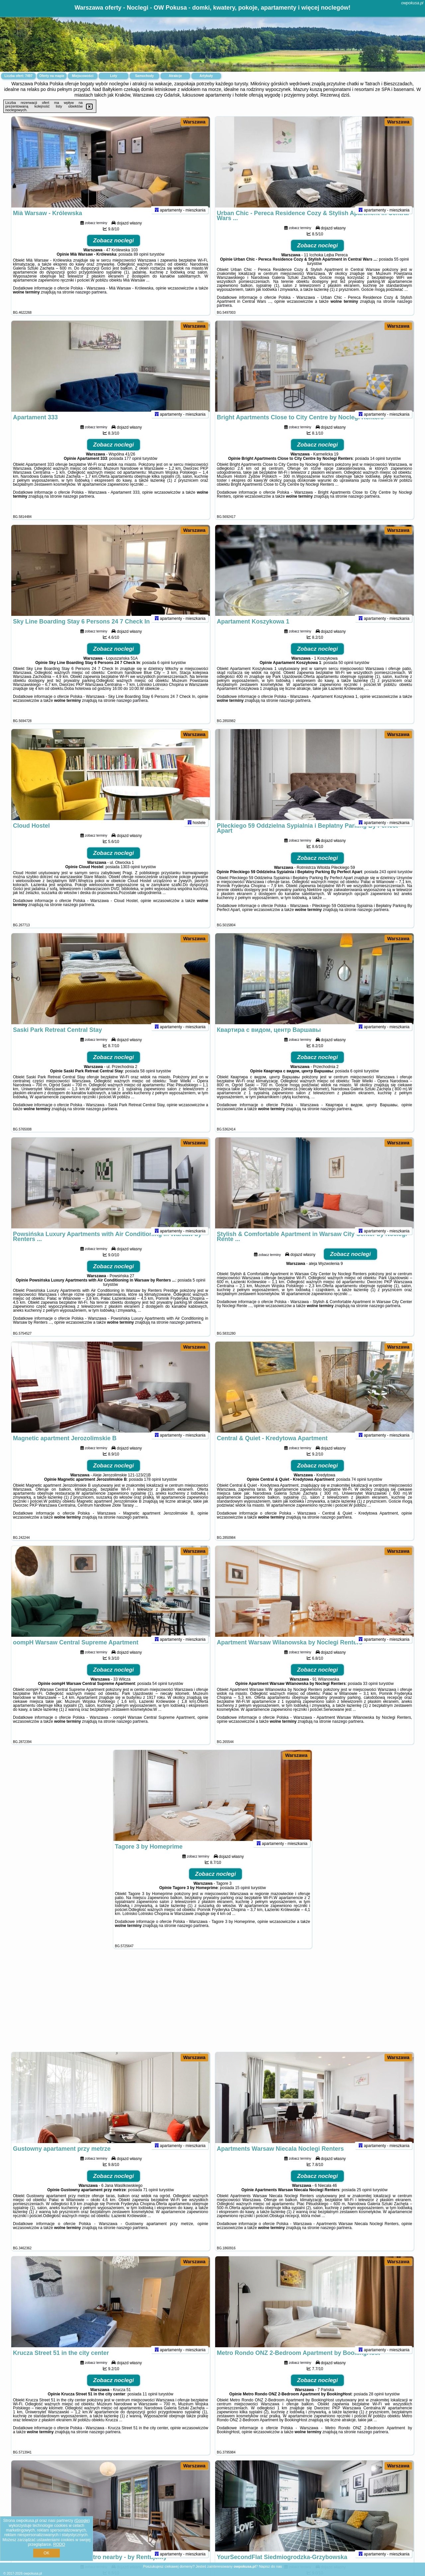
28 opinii (376, 2402)
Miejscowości (82, 76)
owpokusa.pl (412, 3)
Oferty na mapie (51, 76)
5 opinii (199, 1289)
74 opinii (358, 1488)
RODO (59, 2544)
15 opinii (242, 1896)
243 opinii (388, 880)
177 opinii (132, 467)
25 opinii (364, 2198)
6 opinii (163, 671)
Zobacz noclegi (113, 249)
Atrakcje (175, 76)
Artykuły (206, 76)
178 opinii (152, 1488)
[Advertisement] (212, 2003)
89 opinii (140, 263)
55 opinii (401, 268)
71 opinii (150, 2198)
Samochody (144, 76)
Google (82, 2520)
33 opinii (370, 1692)
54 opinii (159, 1692)
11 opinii (149, 2402)
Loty (113, 76)
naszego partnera (90, 300)
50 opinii (346, 671)
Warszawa (194, 122)
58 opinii (147, 1079)
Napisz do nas (270, 2566)
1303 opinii (130, 875)
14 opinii (377, 467)
